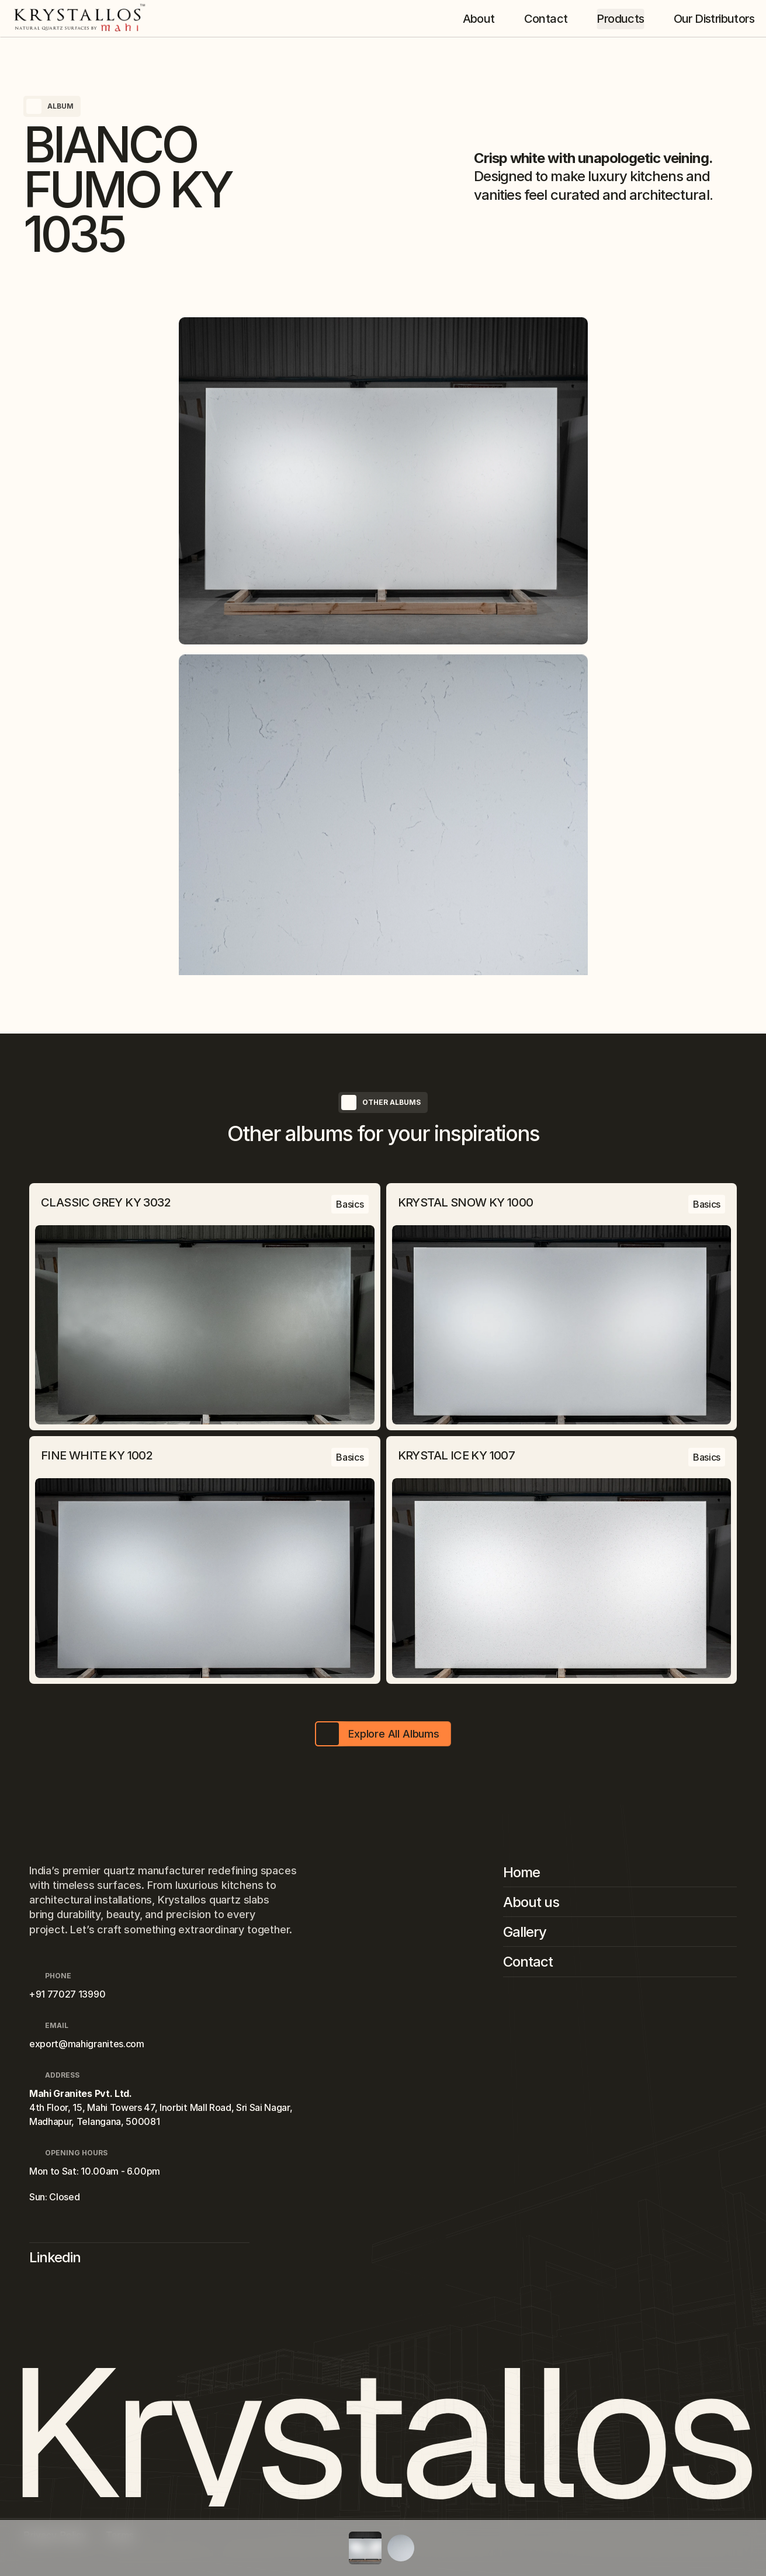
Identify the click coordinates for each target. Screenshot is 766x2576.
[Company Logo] (83, 18)
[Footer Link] (620, 1875)
